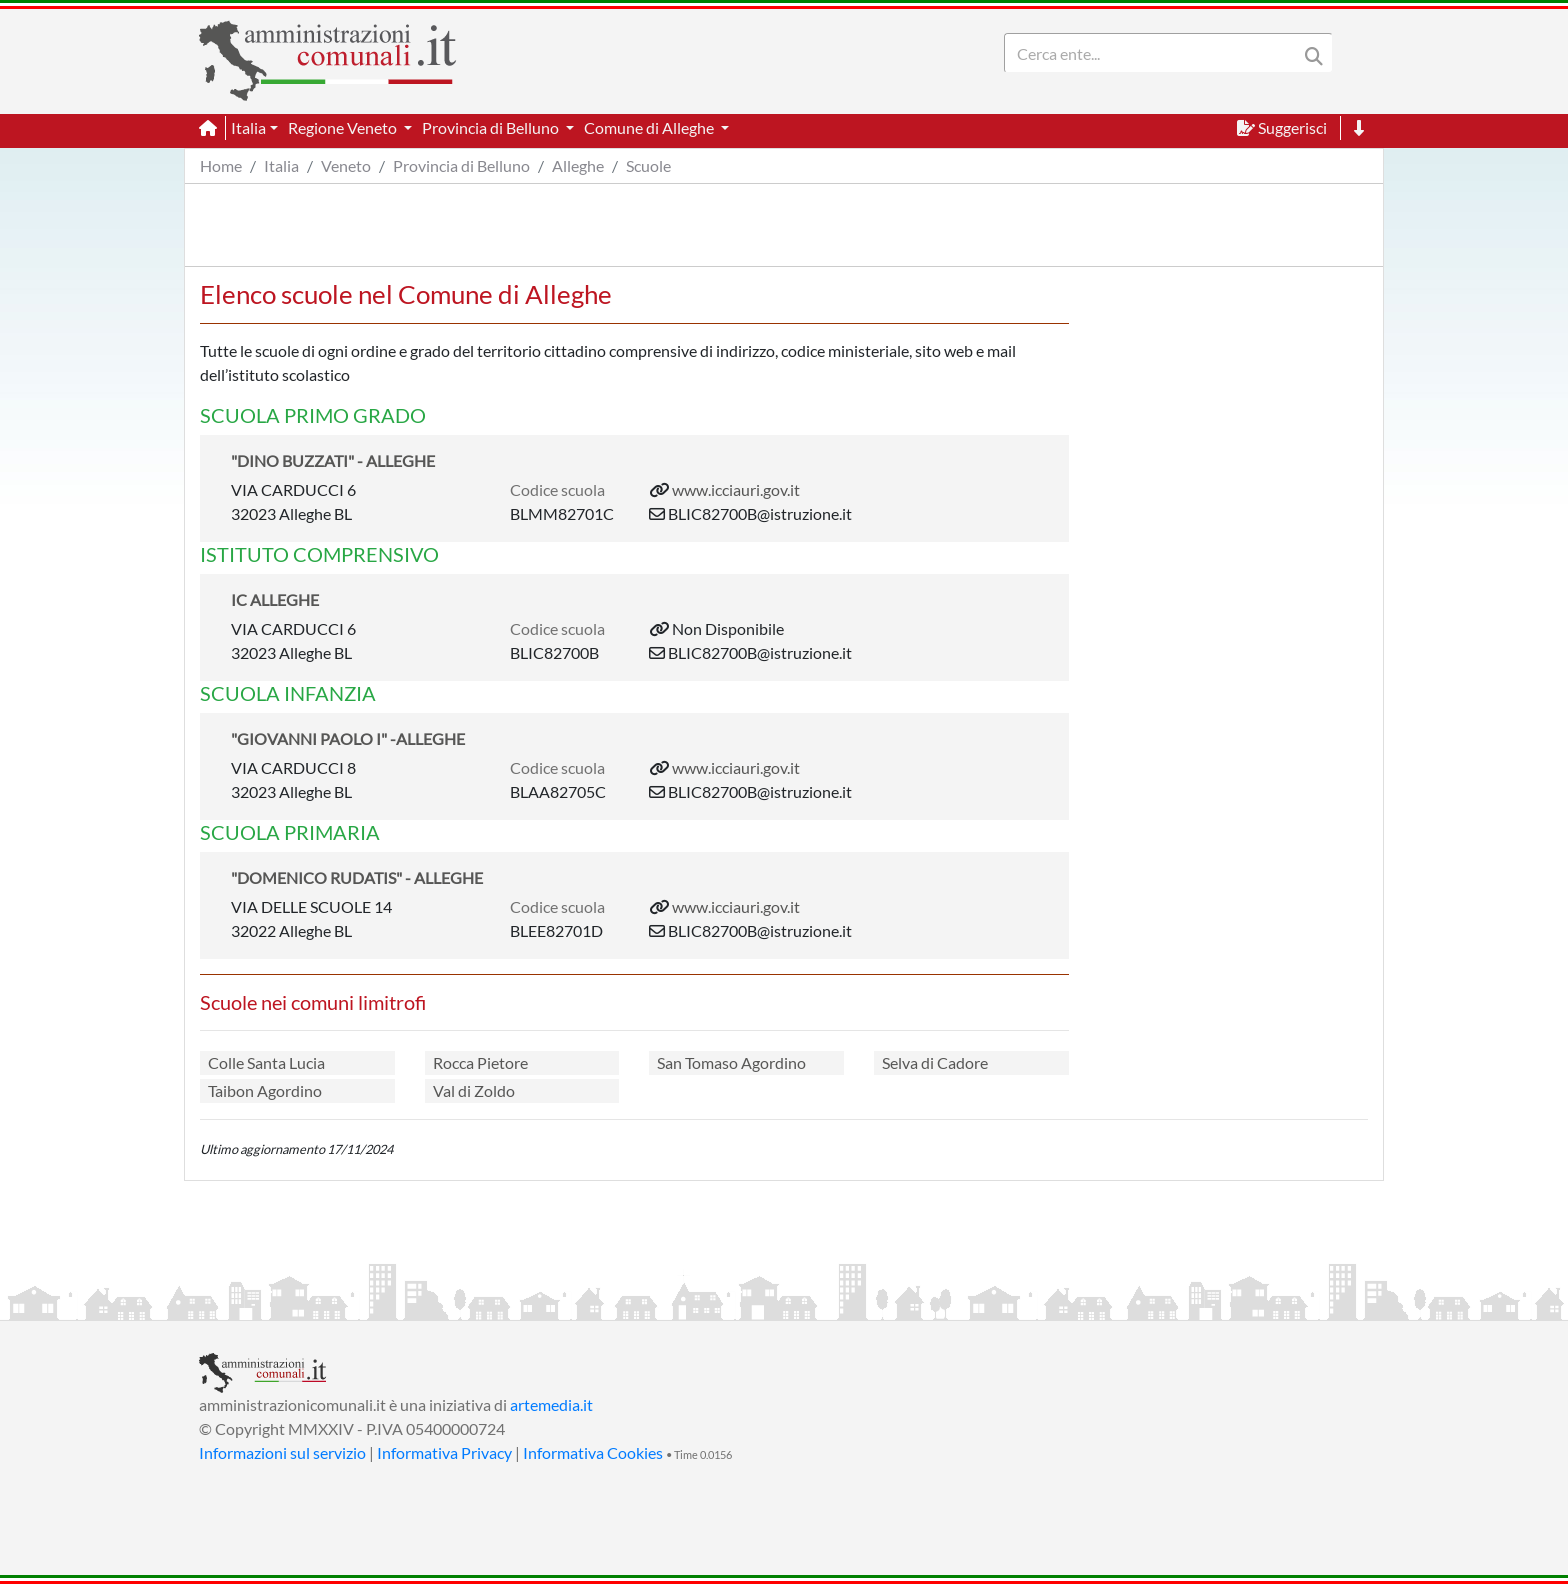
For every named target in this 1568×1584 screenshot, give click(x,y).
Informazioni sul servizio (282, 1452)
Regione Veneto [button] (344, 127)
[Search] (1155, 53)
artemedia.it (551, 1404)
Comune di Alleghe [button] (650, 127)
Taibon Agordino (265, 1090)
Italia (281, 165)
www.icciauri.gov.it (736, 489)
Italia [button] (248, 127)
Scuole (648, 165)
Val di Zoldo (474, 1090)
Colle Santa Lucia (266, 1062)
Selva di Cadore (935, 1062)
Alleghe (578, 165)
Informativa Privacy (444, 1452)
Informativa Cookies (593, 1452)
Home (221, 165)
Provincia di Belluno (461, 165)
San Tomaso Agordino (731, 1062)
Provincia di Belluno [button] (492, 127)
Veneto (346, 165)
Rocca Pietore (480, 1062)
